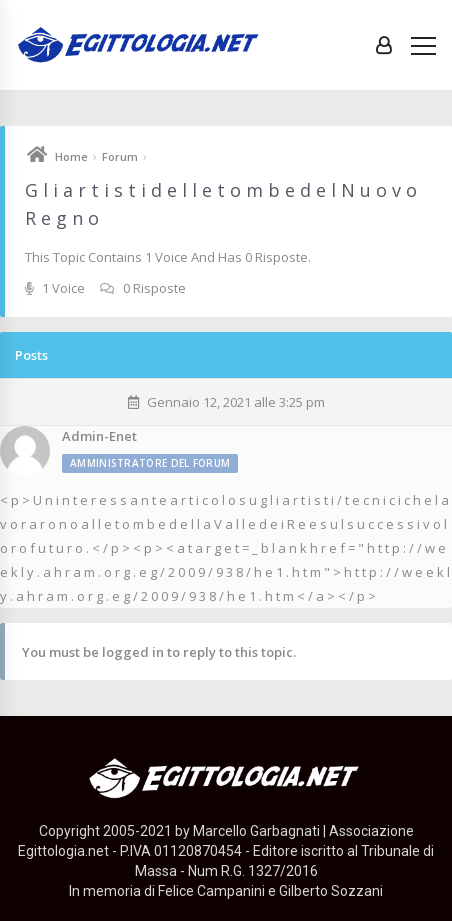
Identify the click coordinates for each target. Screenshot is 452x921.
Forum (120, 156)
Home (71, 156)
